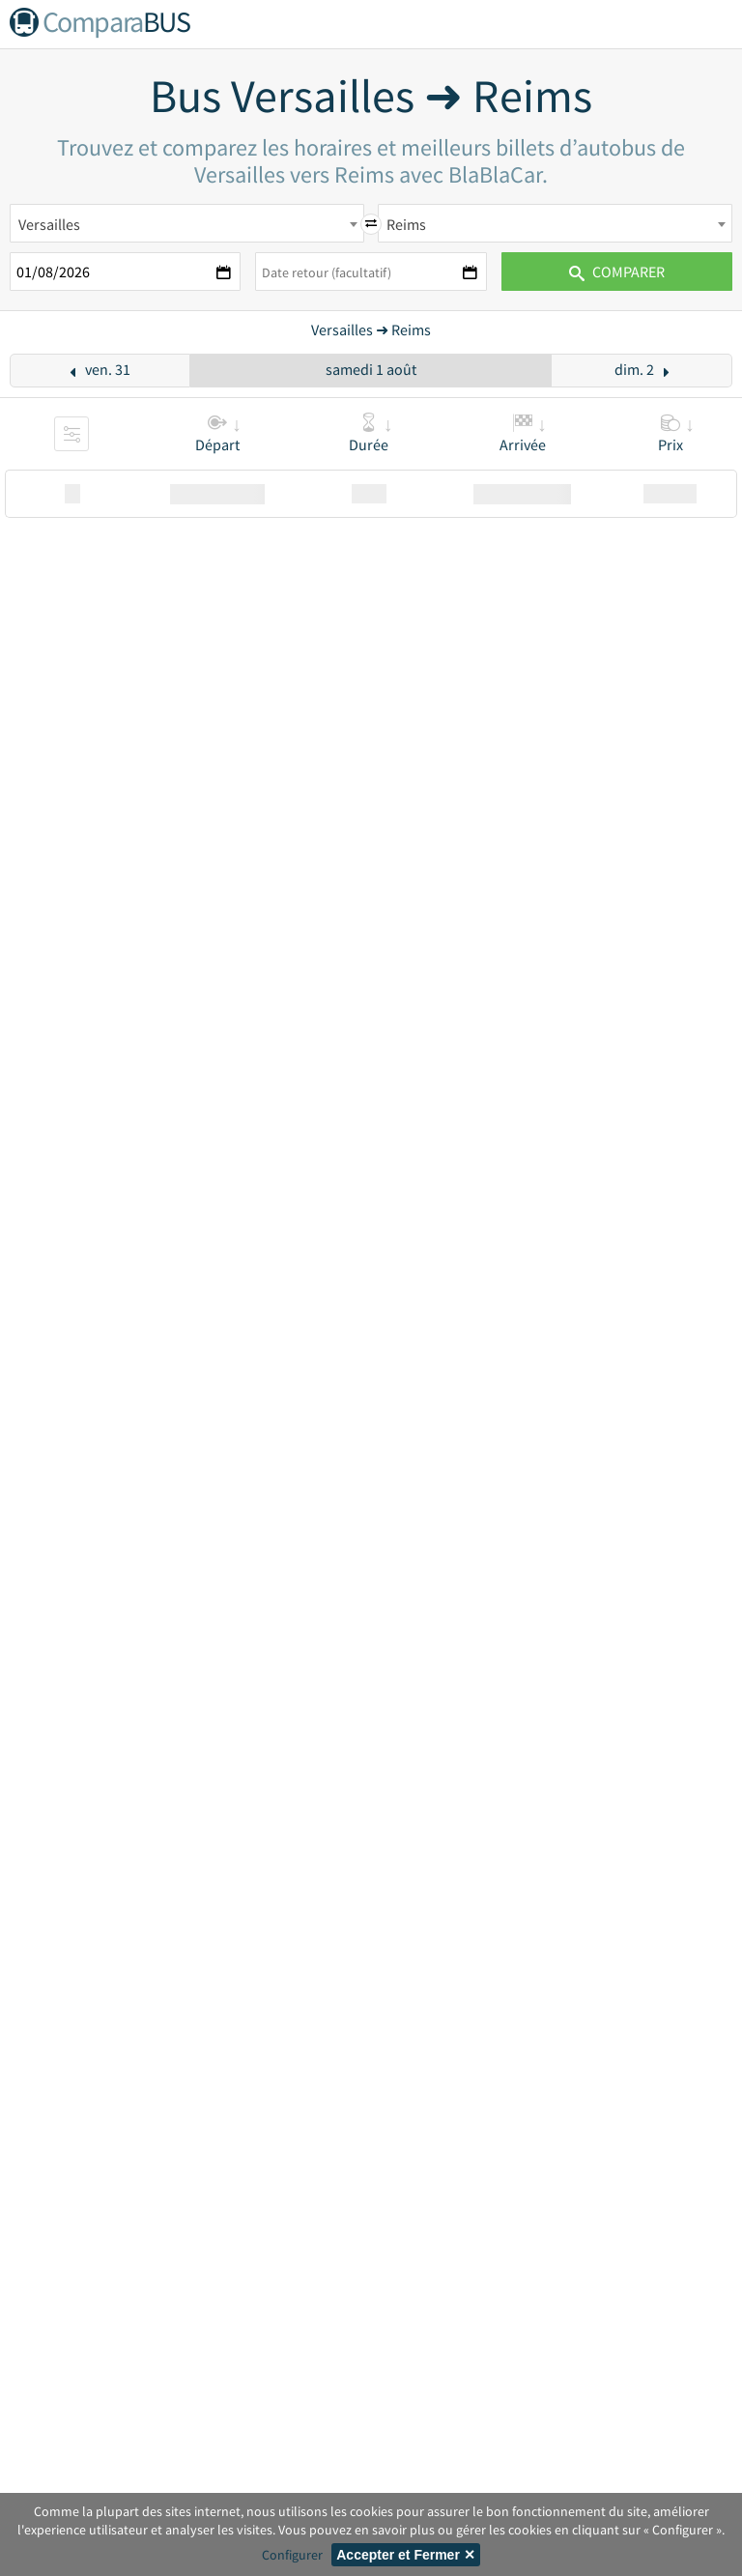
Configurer (292, 2554)
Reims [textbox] (406, 224)
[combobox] (187, 223)
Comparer (617, 271)
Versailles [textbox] (49, 224)
